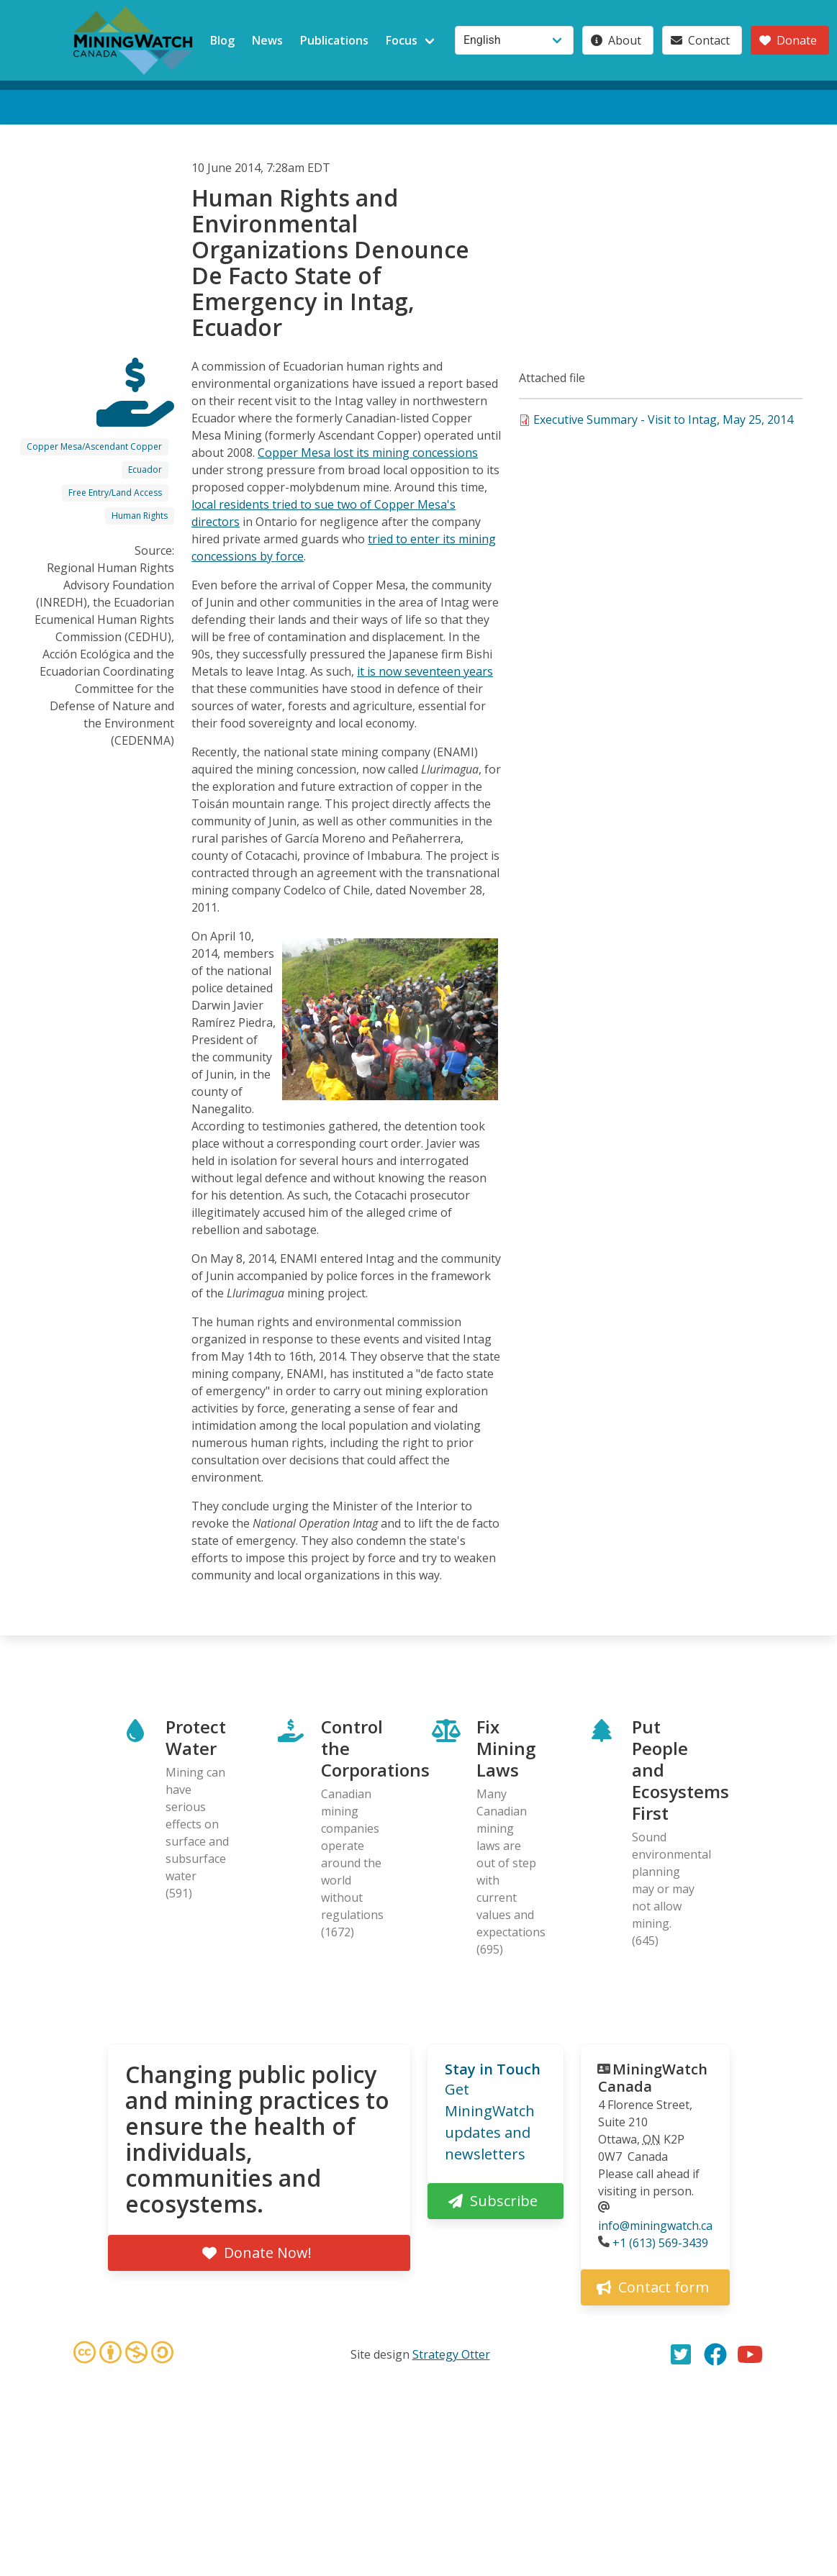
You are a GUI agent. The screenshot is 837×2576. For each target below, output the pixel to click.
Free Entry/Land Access (115, 492)
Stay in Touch (492, 2069)
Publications (334, 40)
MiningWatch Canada (652, 2077)
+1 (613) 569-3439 (660, 2243)
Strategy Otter (451, 2354)
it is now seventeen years (425, 671)
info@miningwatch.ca (655, 2225)
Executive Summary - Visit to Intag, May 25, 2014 (663, 419)
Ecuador (145, 469)
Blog (222, 40)
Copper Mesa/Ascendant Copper (94, 446)
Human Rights (140, 515)
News (267, 40)
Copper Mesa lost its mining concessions (368, 453)
